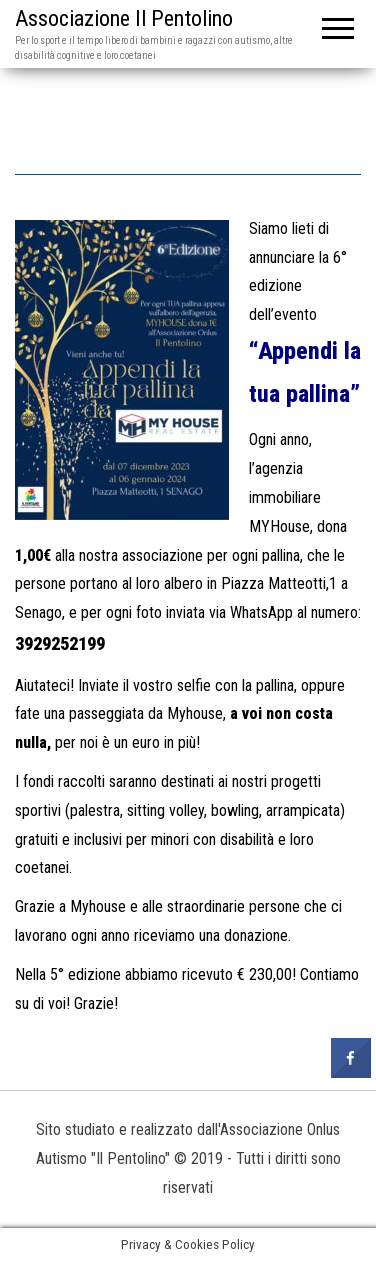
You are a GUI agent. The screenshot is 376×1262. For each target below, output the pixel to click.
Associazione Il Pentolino (124, 18)
